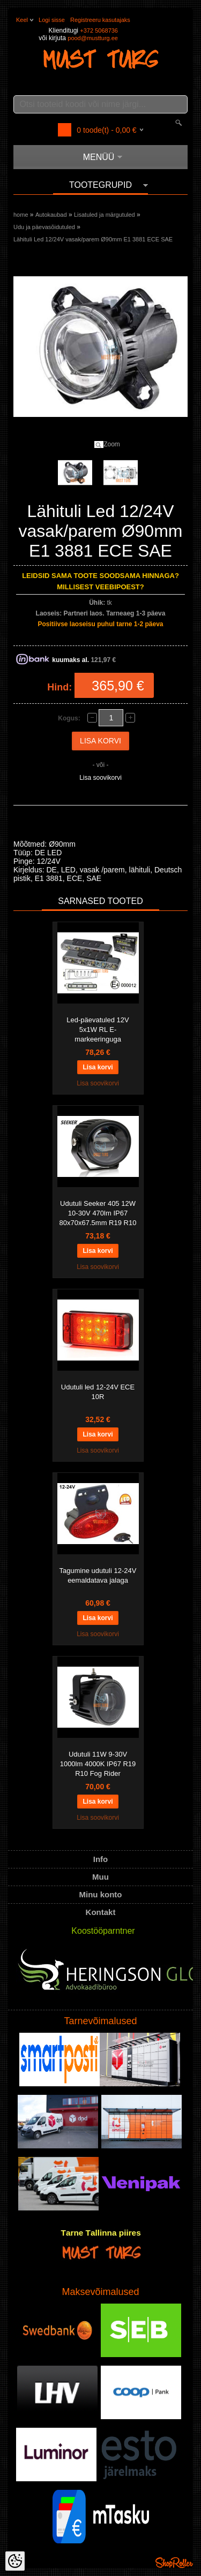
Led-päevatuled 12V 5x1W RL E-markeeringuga (97, 1029)
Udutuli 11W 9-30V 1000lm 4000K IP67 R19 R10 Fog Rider (98, 1763)
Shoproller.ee (174, 2562)
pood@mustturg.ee (93, 38)
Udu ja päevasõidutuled (44, 227)
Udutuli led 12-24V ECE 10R (98, 1392)
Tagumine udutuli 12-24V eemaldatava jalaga (98, 1575)
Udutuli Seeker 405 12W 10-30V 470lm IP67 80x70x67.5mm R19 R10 (98, 1213)
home (20, 214)
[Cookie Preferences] (15, 2561)
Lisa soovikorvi (100, 777)
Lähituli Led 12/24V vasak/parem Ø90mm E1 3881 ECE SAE (93, 239)
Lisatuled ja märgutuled (104, 214)
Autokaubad (51, 214)
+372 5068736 (99, 30)
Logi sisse (52, 20)
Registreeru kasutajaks (100, 20)
